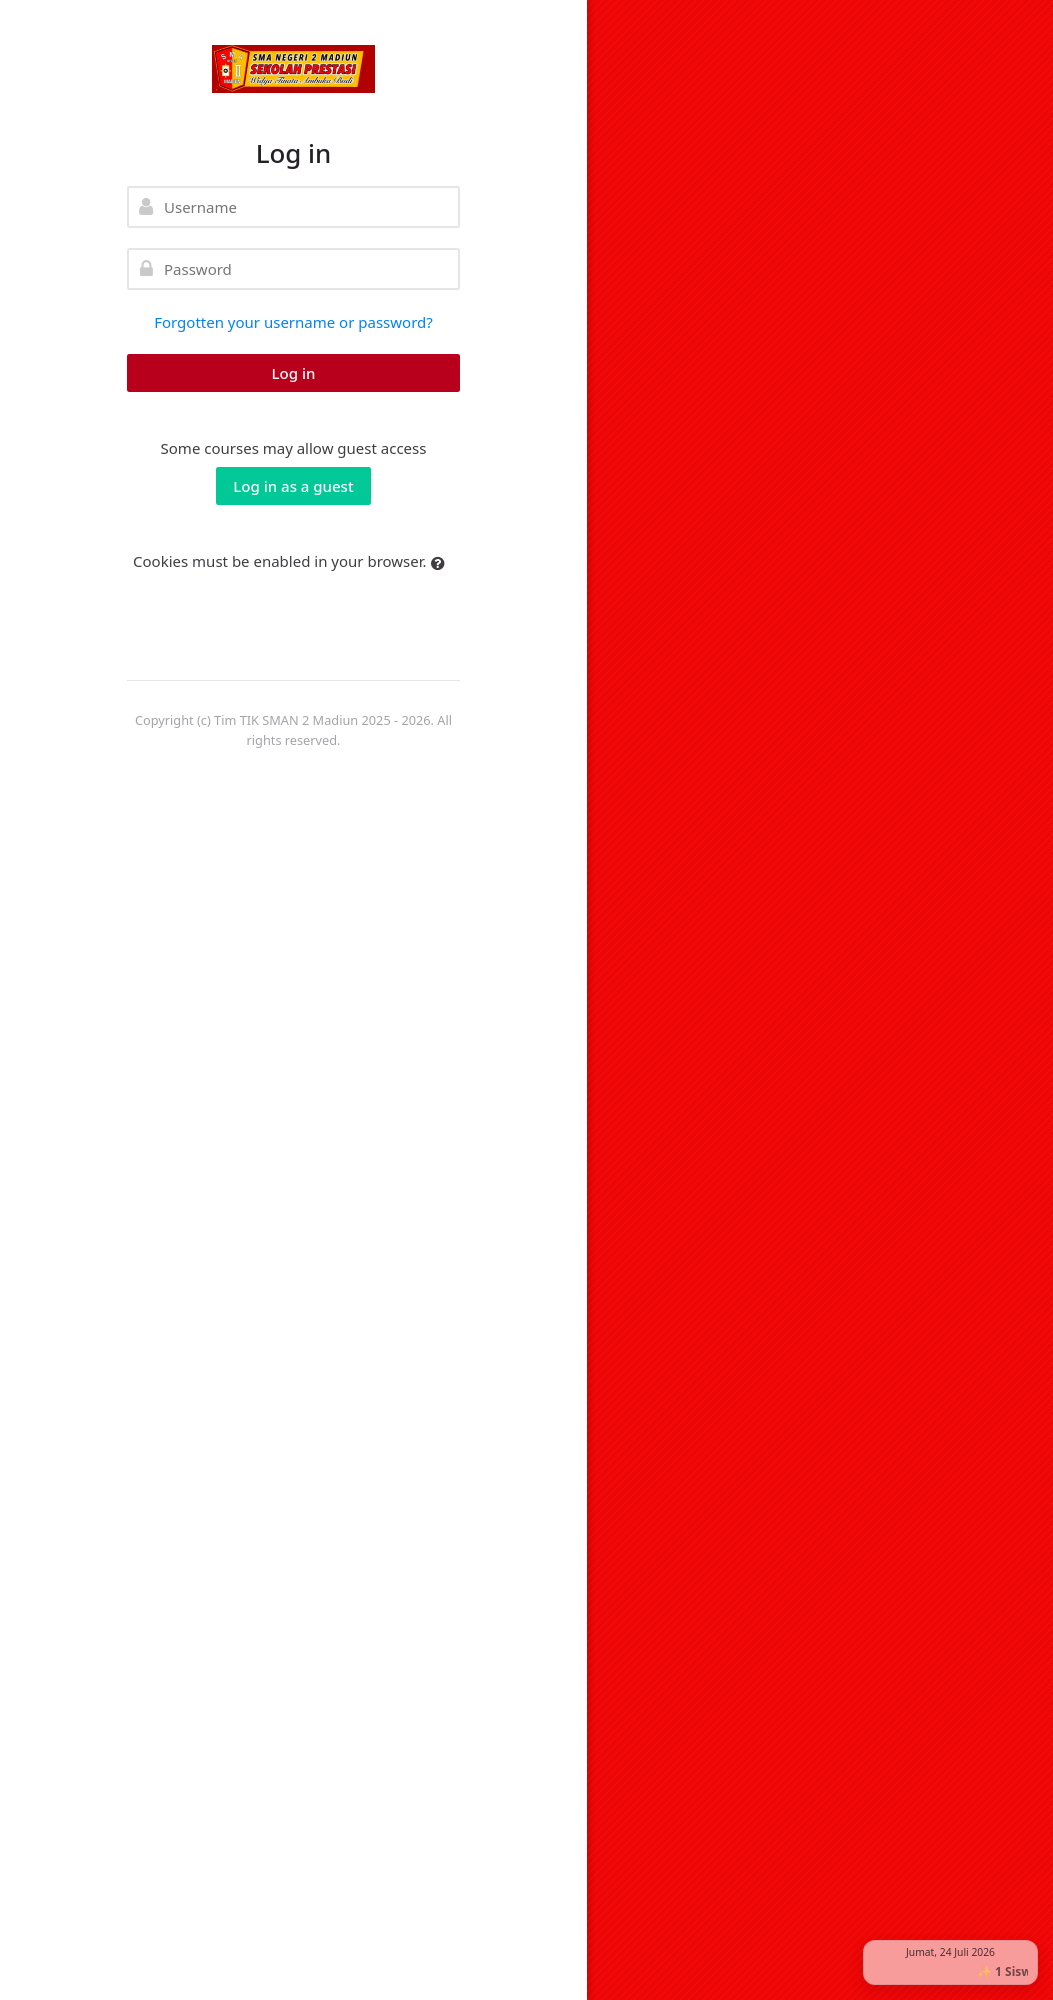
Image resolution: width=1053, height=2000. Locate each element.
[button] (442, 563)
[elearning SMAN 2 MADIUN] (293, 69)
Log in (294, 373)
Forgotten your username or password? (293, 322)
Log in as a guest (293, 486)
